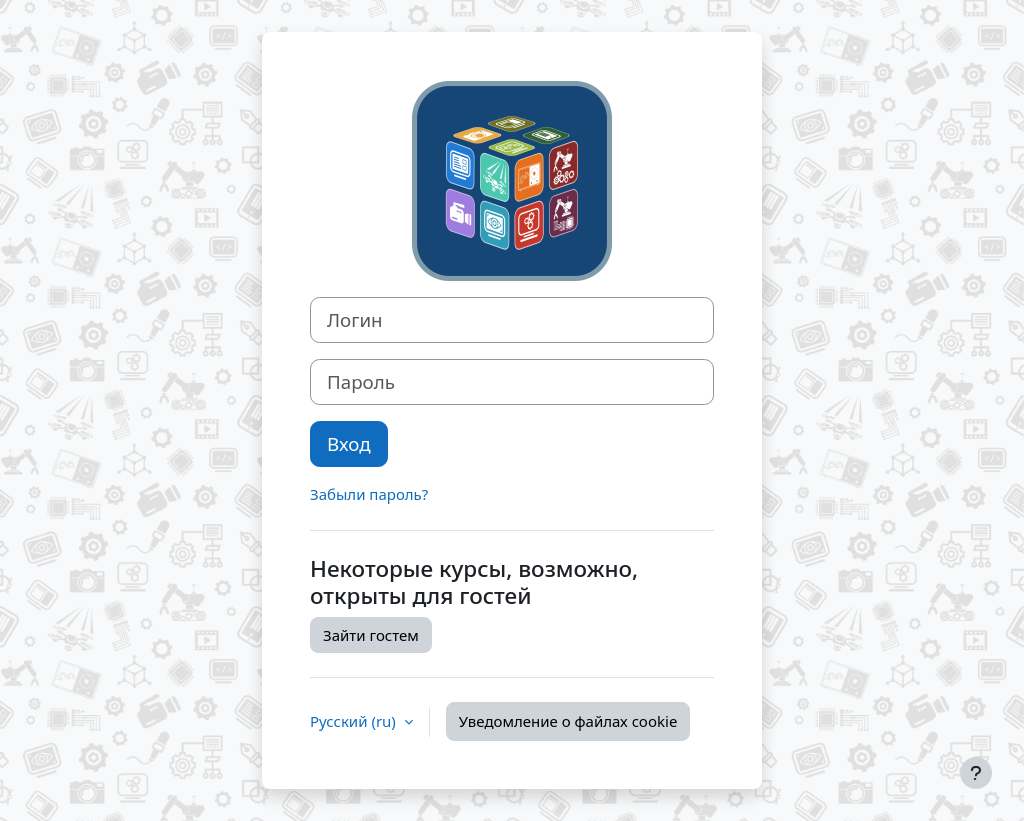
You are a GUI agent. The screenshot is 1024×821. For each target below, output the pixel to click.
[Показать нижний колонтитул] (976, 773)
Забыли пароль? (369, 494)
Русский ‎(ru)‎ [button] (355, 721)
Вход (349, 443)
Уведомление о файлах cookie (568, 721)
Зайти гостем (371, 635)
